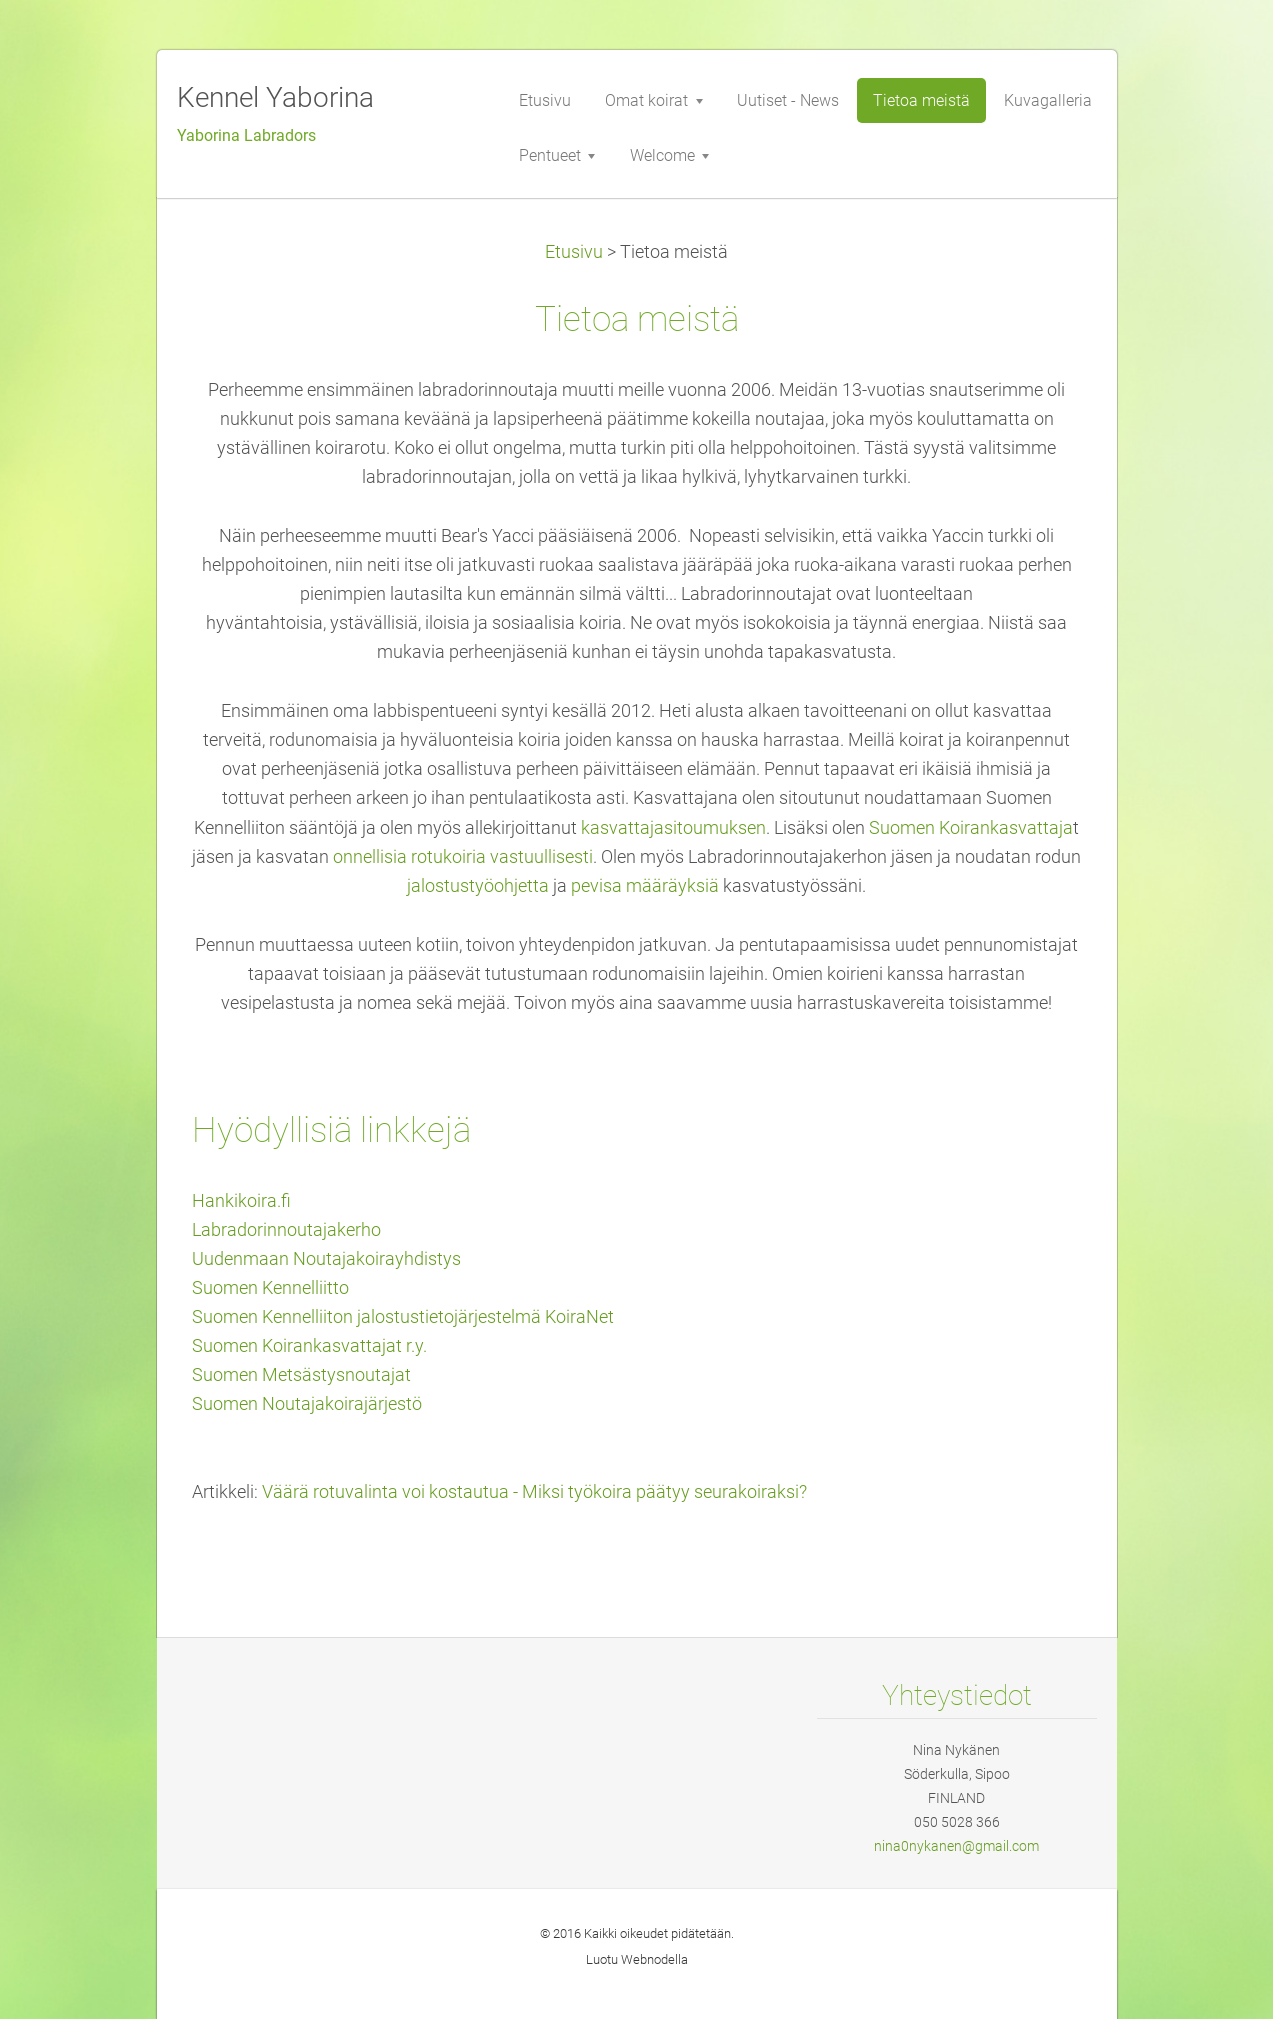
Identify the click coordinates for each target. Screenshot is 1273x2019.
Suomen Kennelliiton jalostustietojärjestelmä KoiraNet (403, 1317)
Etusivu (574, 252)
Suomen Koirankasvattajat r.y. (309, 1346)
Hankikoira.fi (241, 1201)
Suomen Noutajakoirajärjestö (307, 1404)
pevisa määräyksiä (643, 886)
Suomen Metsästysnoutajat (301, 1375)
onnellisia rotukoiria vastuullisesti (463, 857)
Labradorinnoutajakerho (286, 1230)
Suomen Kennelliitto (270, 1288)
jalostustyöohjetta (478, 886)
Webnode (648, 1959)
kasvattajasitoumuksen (673, 828)
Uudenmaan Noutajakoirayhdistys (326, 1259)
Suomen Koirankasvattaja (971, 828)
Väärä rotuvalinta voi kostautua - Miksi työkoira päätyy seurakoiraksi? (534, 1492)
